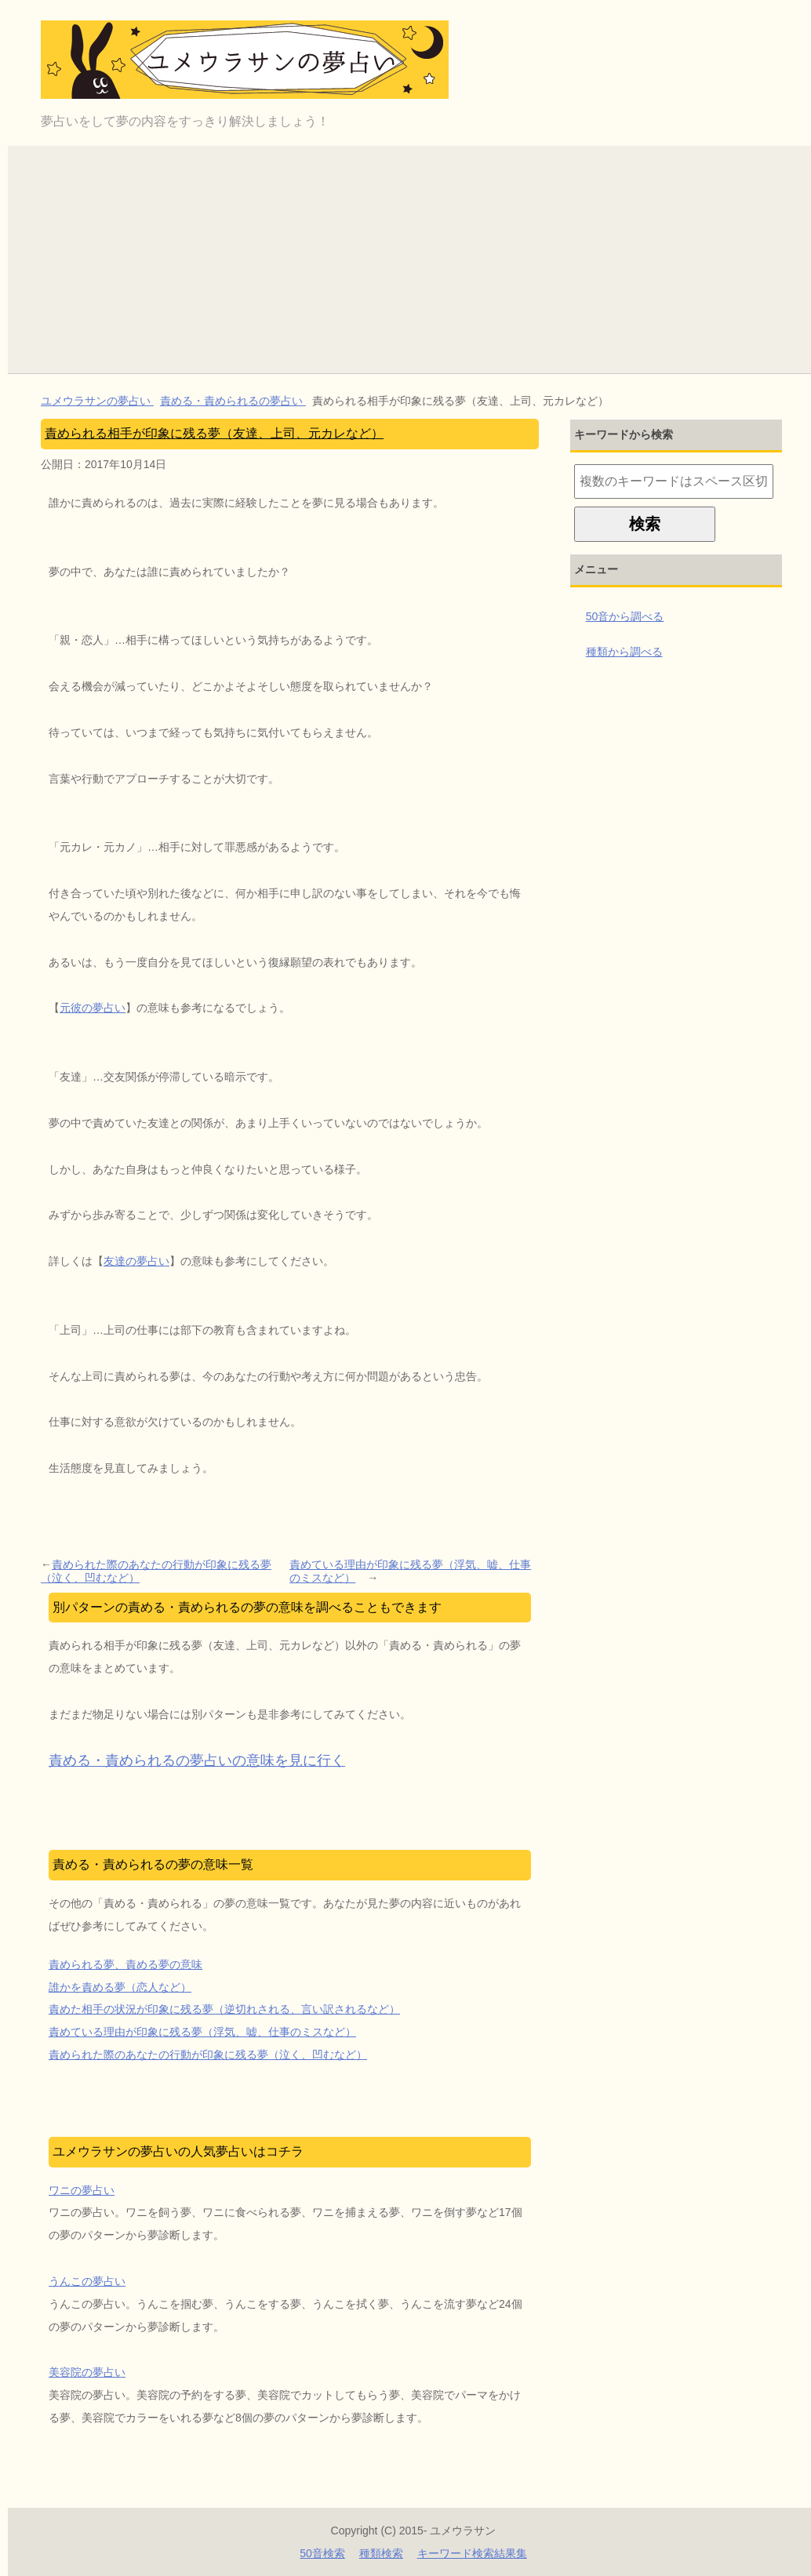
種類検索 (381, 2553)
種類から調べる (624, 651)
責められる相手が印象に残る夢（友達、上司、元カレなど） (214, 433)
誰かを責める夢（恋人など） (120, 1987)
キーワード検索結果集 (472, 2553)
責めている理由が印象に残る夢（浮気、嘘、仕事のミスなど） (410, 1571)
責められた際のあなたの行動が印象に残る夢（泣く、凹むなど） (156, 1571)
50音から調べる (625, 616)
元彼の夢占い (92, 1007)
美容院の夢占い (87, 2372)
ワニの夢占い (82, 2190)
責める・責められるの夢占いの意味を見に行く (197, 1760)
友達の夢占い (136, 1261)
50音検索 (322, 2553)
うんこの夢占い (87, 2281)
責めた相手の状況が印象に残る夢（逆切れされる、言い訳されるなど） (224, 2009)
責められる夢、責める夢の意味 (125, 1964)
